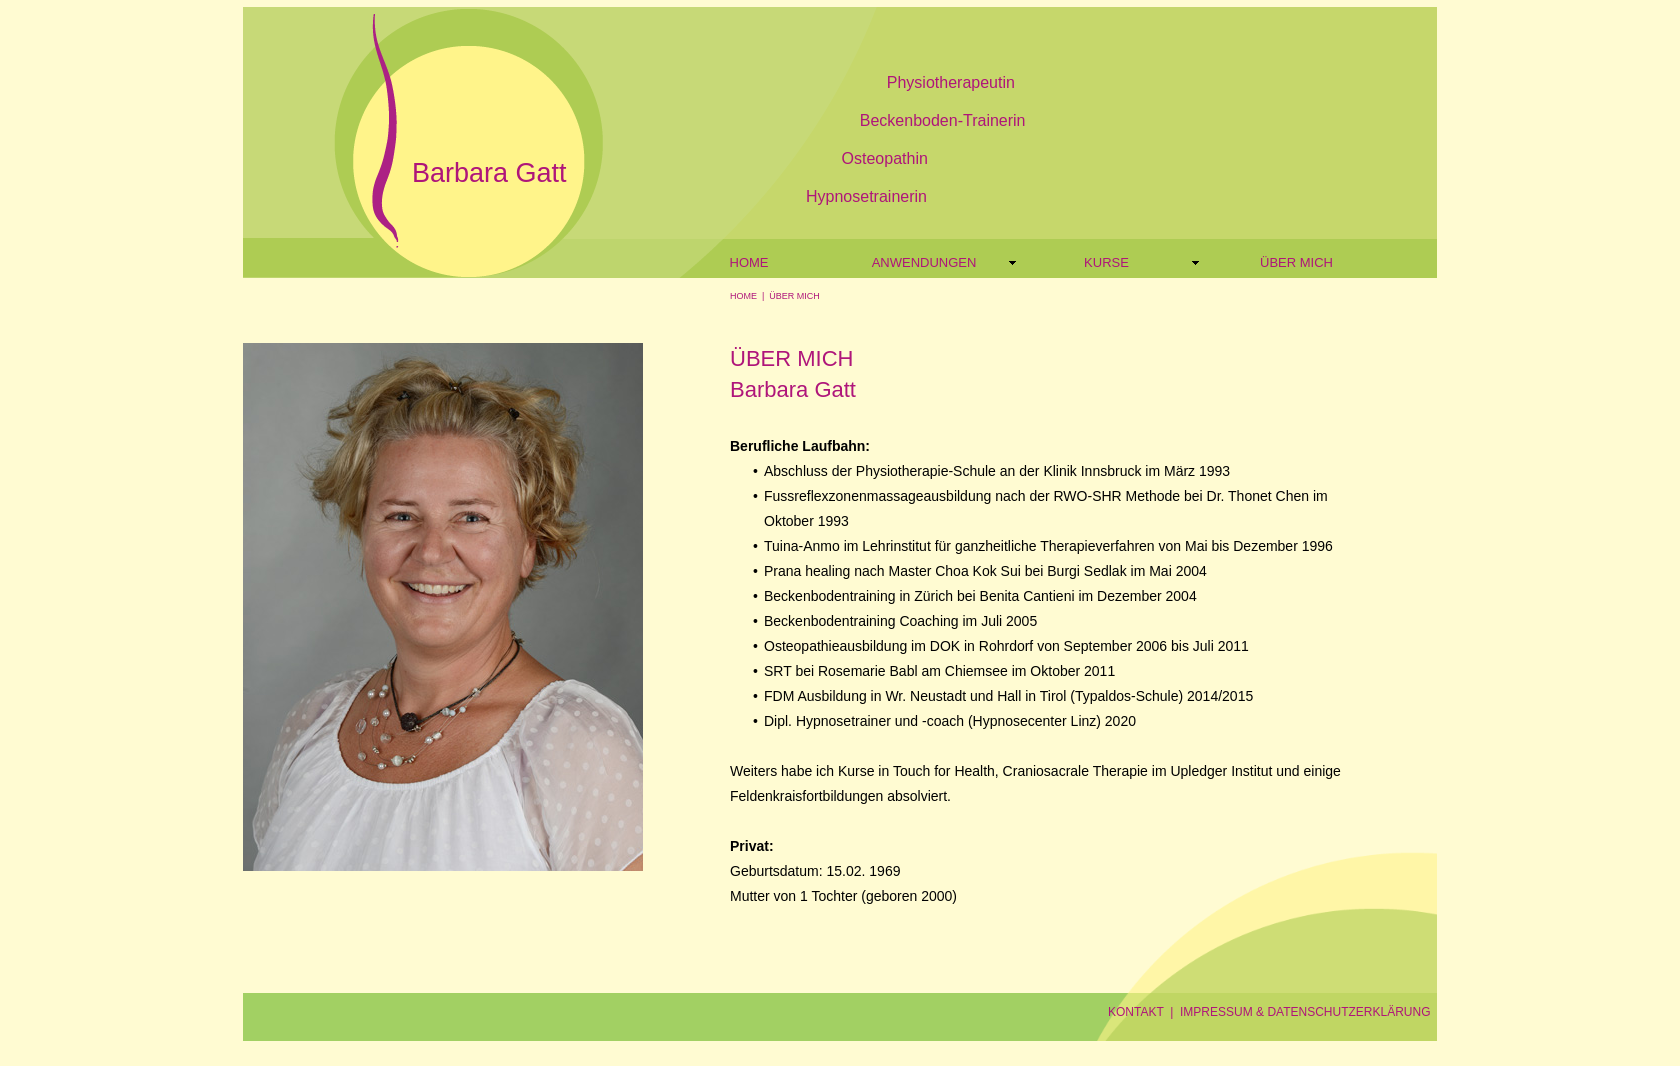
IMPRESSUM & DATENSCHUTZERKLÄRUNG (1305, 1012)
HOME (743, 296)
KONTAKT (1136, 1012)
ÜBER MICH (794, 296)
